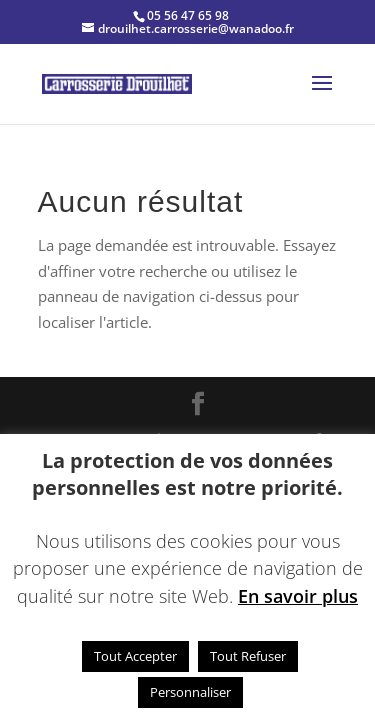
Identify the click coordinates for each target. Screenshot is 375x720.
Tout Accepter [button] (135, 656)
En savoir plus (298, 596)
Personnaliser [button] (190, 692)
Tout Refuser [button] (248, 656)
